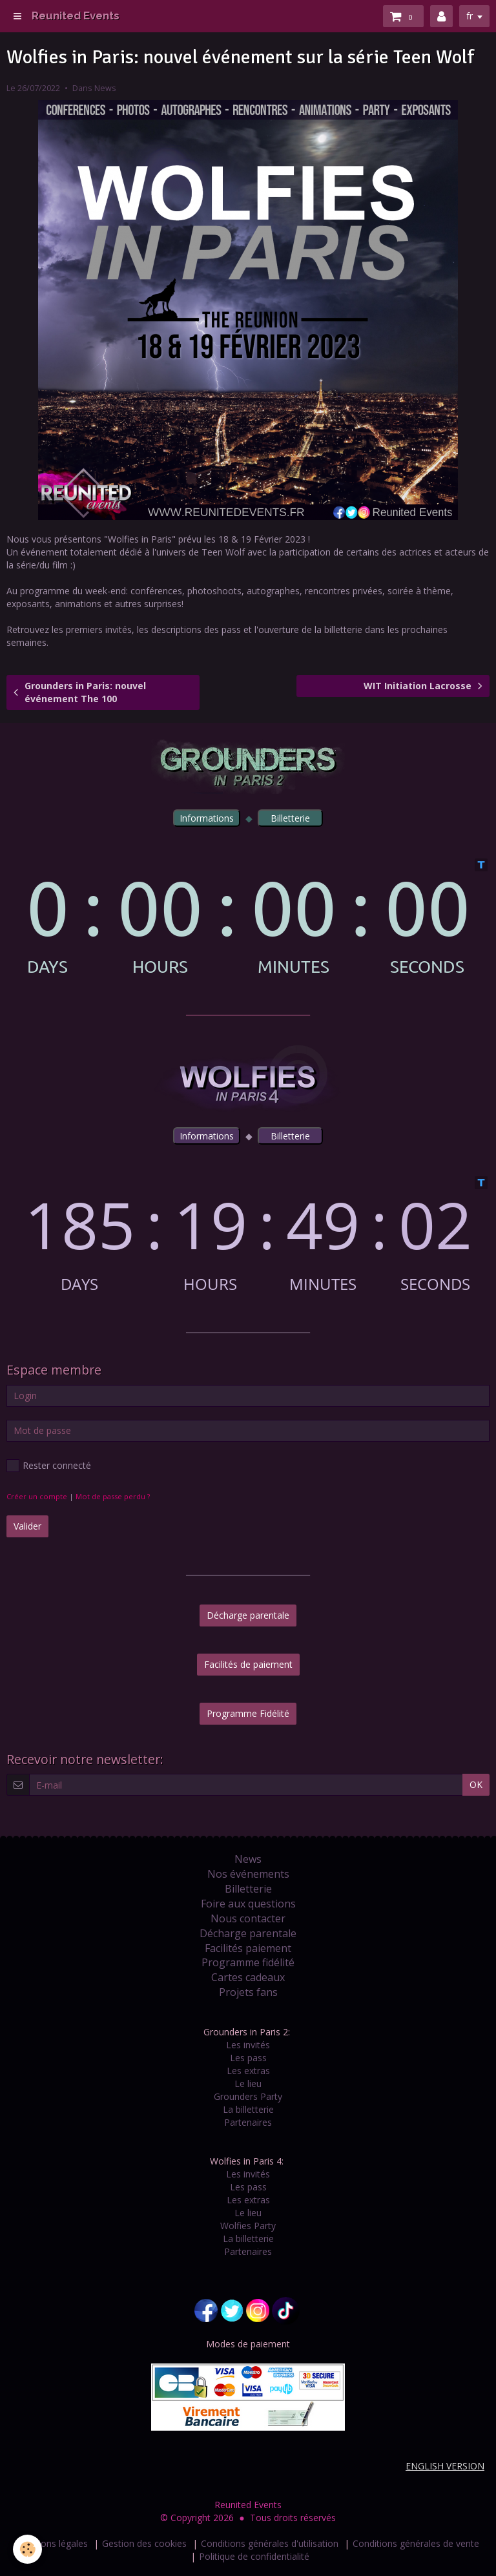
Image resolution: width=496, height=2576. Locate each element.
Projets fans (248, 1992)
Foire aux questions (248, 1903)
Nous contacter (248, 1918)
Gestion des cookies (144, 2543)
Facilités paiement (248, 1948)
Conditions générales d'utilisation (269, 2543)
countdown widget (248, 917)
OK (476, 1784)
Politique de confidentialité (254, 2556)
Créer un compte (36, 1496)
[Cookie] (27, 2549)
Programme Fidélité (248, 1713)
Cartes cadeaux (248, 1977)
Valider (27, 1526)
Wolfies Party (248, 2225)
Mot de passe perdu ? (113, 1496)
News (105, 88)
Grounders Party (248, 2096)
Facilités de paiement (248, 1664)
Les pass (248, 2057)
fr (469, 16)
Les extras (248, 2070)
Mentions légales (52, 2543)
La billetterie (248, 2109)
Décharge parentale (248, 1615)
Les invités (248, 2045)
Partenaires (248, 2122)
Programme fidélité (248, 1962)
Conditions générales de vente (416, 2543)
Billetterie (248, 1889)
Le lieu (248, 2083)
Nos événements (248, 1874)
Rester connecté (48, 1465)
